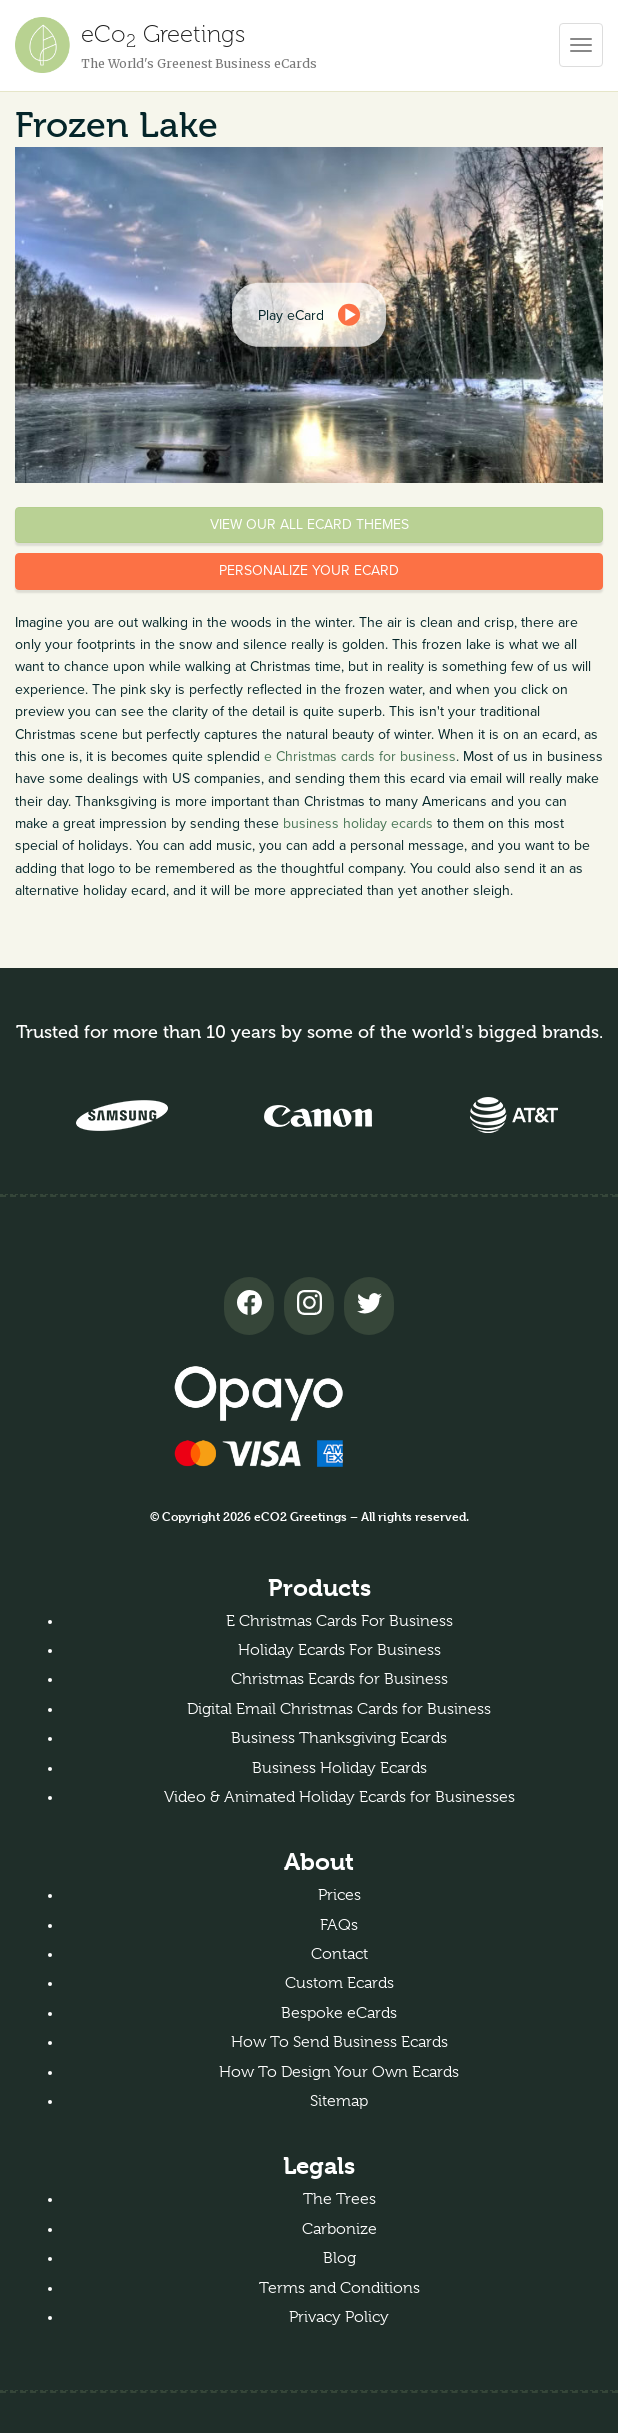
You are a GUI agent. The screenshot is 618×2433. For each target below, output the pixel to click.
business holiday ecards (358, 823)
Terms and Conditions (339, 2288)
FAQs (339, 1925)
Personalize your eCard (309, 570)
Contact (339, 1954)
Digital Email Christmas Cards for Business (339, 1709)
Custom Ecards (339, 1983)
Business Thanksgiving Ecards (339, 1738)
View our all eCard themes (309, 524)
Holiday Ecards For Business (339, 1650)
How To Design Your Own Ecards (339, 2072)
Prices (339, 1895)
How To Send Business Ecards (339, 2042)
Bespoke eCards (339, 2013)
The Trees (339, 2199)
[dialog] (309, 315)
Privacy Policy (339, 2317)
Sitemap (339, 2101)
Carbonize (339, 2229)
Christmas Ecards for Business (339, 1679)
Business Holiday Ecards (339, 1768)
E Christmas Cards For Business (339, 1621)
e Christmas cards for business (360, 756)
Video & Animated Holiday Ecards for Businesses (339, 1797)
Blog (339, 2258)
